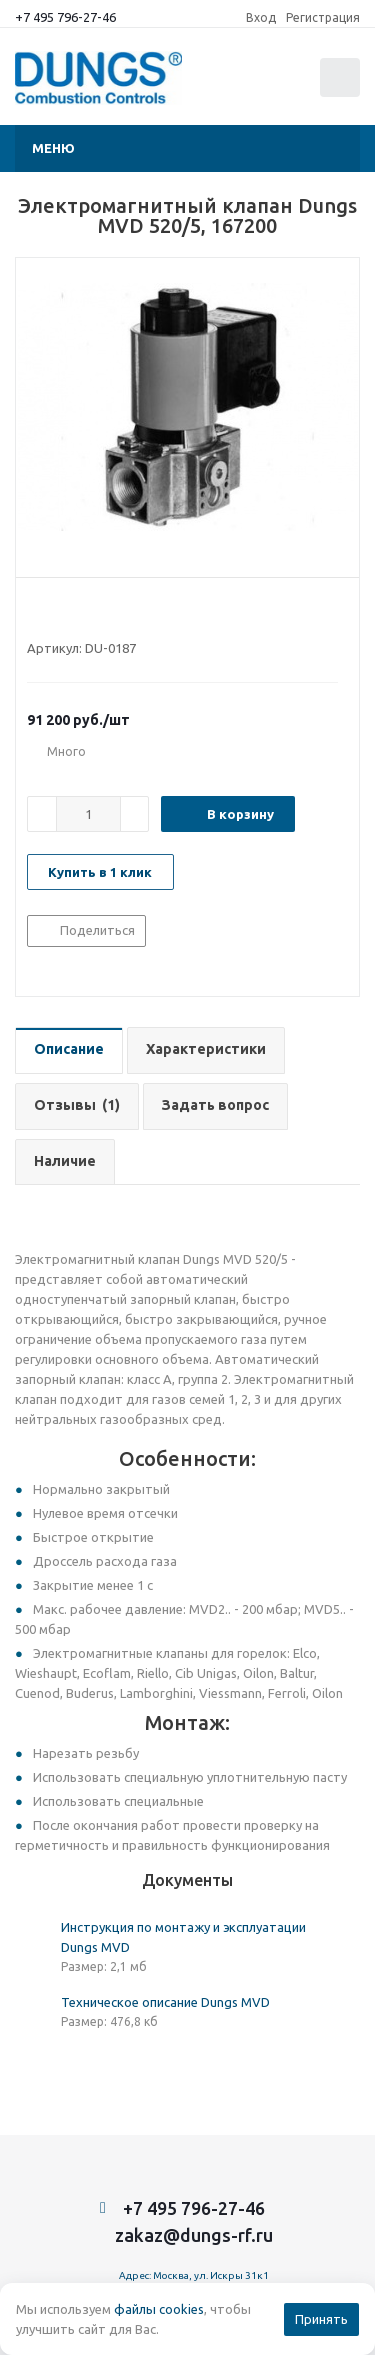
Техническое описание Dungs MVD (165, 2002)
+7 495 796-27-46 (65, 17)
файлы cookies (159, 2309)
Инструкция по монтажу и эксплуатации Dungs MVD (183, 1937)
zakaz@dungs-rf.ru (194, 2235)
